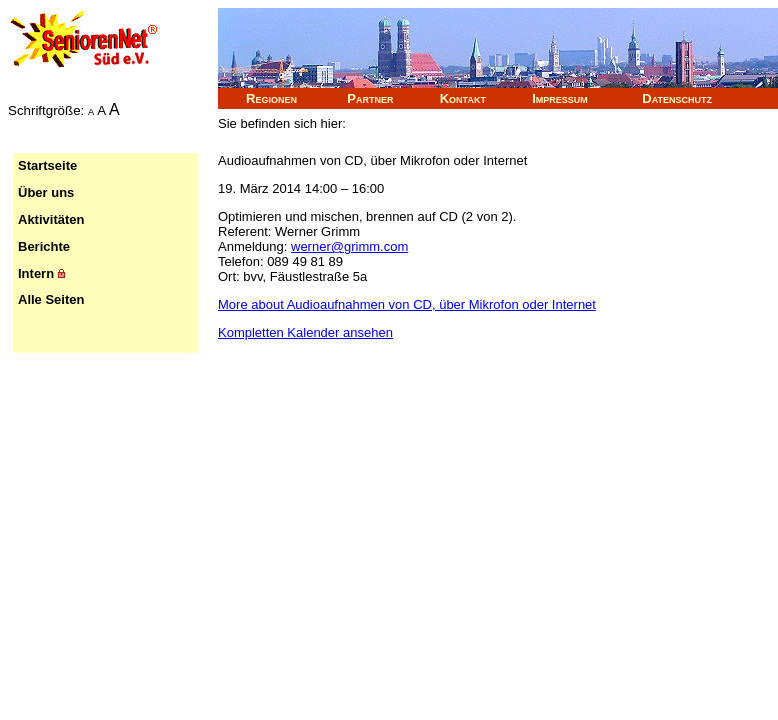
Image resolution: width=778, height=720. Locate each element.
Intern (41, 273)
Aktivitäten (51, 219)
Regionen (271, 98)
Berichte (44, 246)
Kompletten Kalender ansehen (305, 332)
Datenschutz (677, 98)
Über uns (46, 192)
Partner (370, 98)
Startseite (47, 165)
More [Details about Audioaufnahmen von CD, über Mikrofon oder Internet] (407, 304)
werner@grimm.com (349, 246)
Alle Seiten (51, 299)
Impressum (560, 98)
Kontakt (463, 98)
